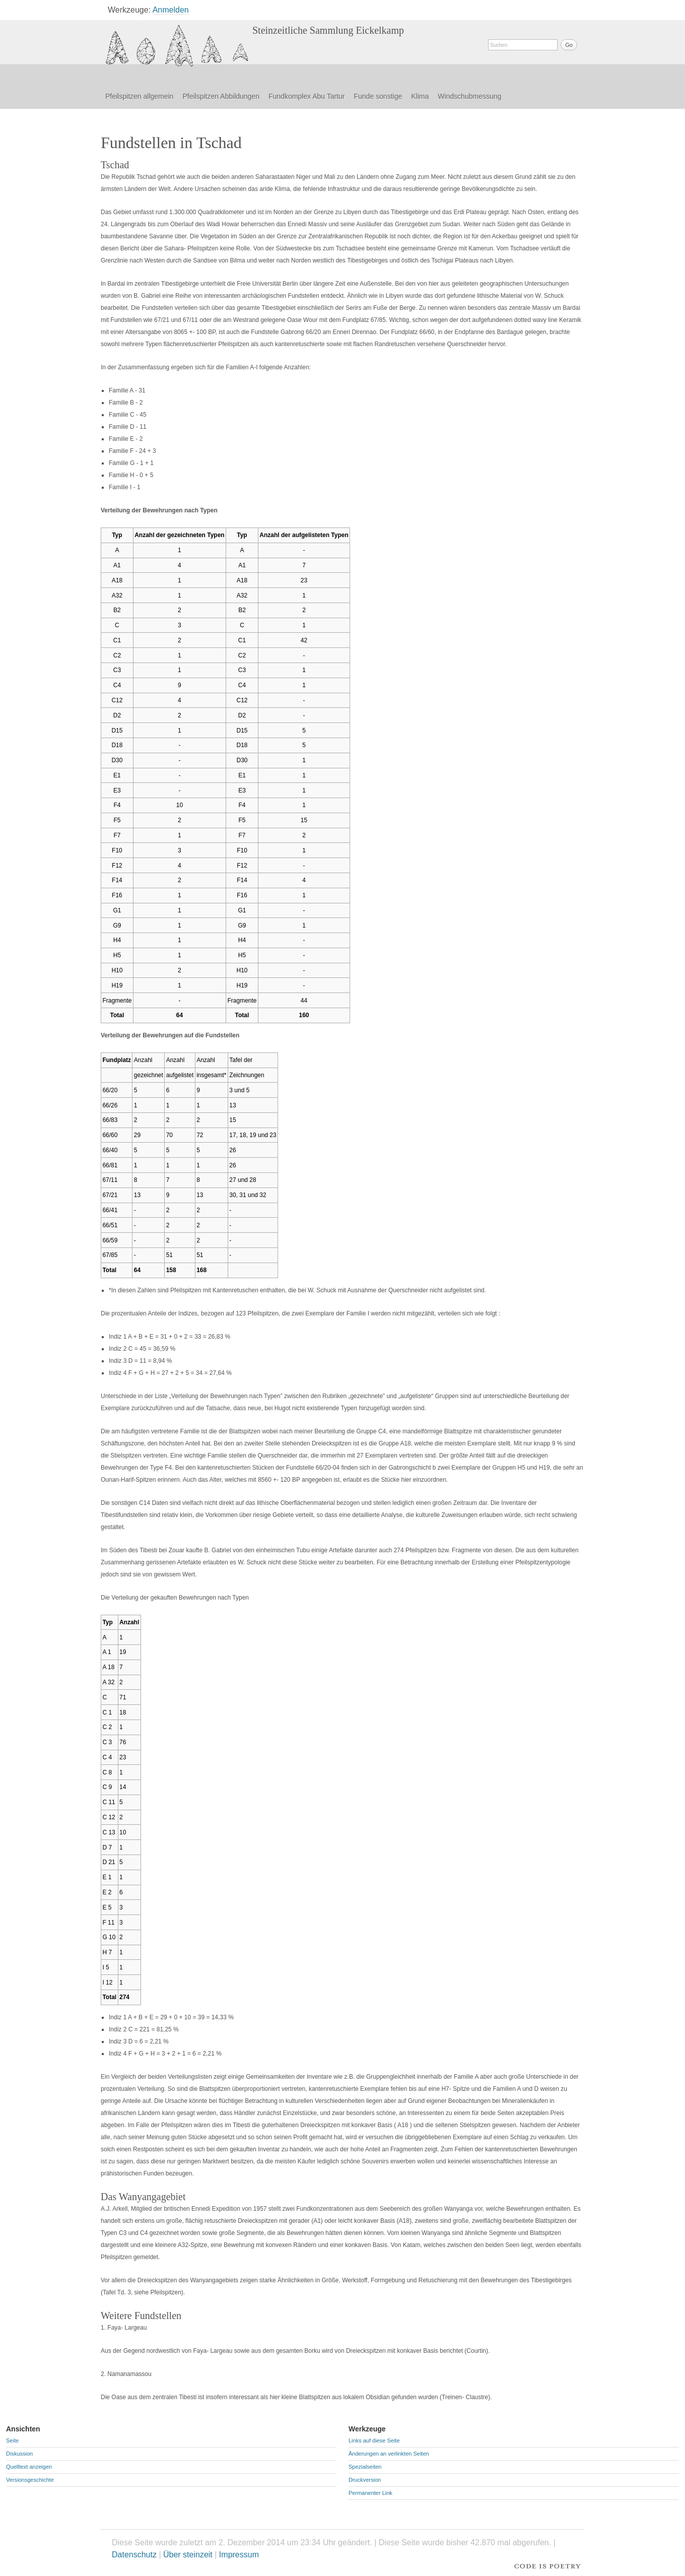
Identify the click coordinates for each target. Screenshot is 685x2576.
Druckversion (365, 2480)
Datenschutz (134, 2554)
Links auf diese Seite (374, 2440)
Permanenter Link (370, 2493)
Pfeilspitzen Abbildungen (220, 96)
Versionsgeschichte (30, 2480)
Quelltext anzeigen (29, 2467)
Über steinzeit (188, 2554)
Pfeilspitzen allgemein (139, 96)
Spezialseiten (365, 2467)
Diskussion (19, 2454)
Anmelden (171, 10)
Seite (12, 2440)
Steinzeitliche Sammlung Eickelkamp (328, 30)
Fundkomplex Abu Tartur (306, 96)
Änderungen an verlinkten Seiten (389, 2454)
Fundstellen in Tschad (176, 46)
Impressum (239, 2554)
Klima (420, 96)
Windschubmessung (469, 96)
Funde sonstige (378, 96)
